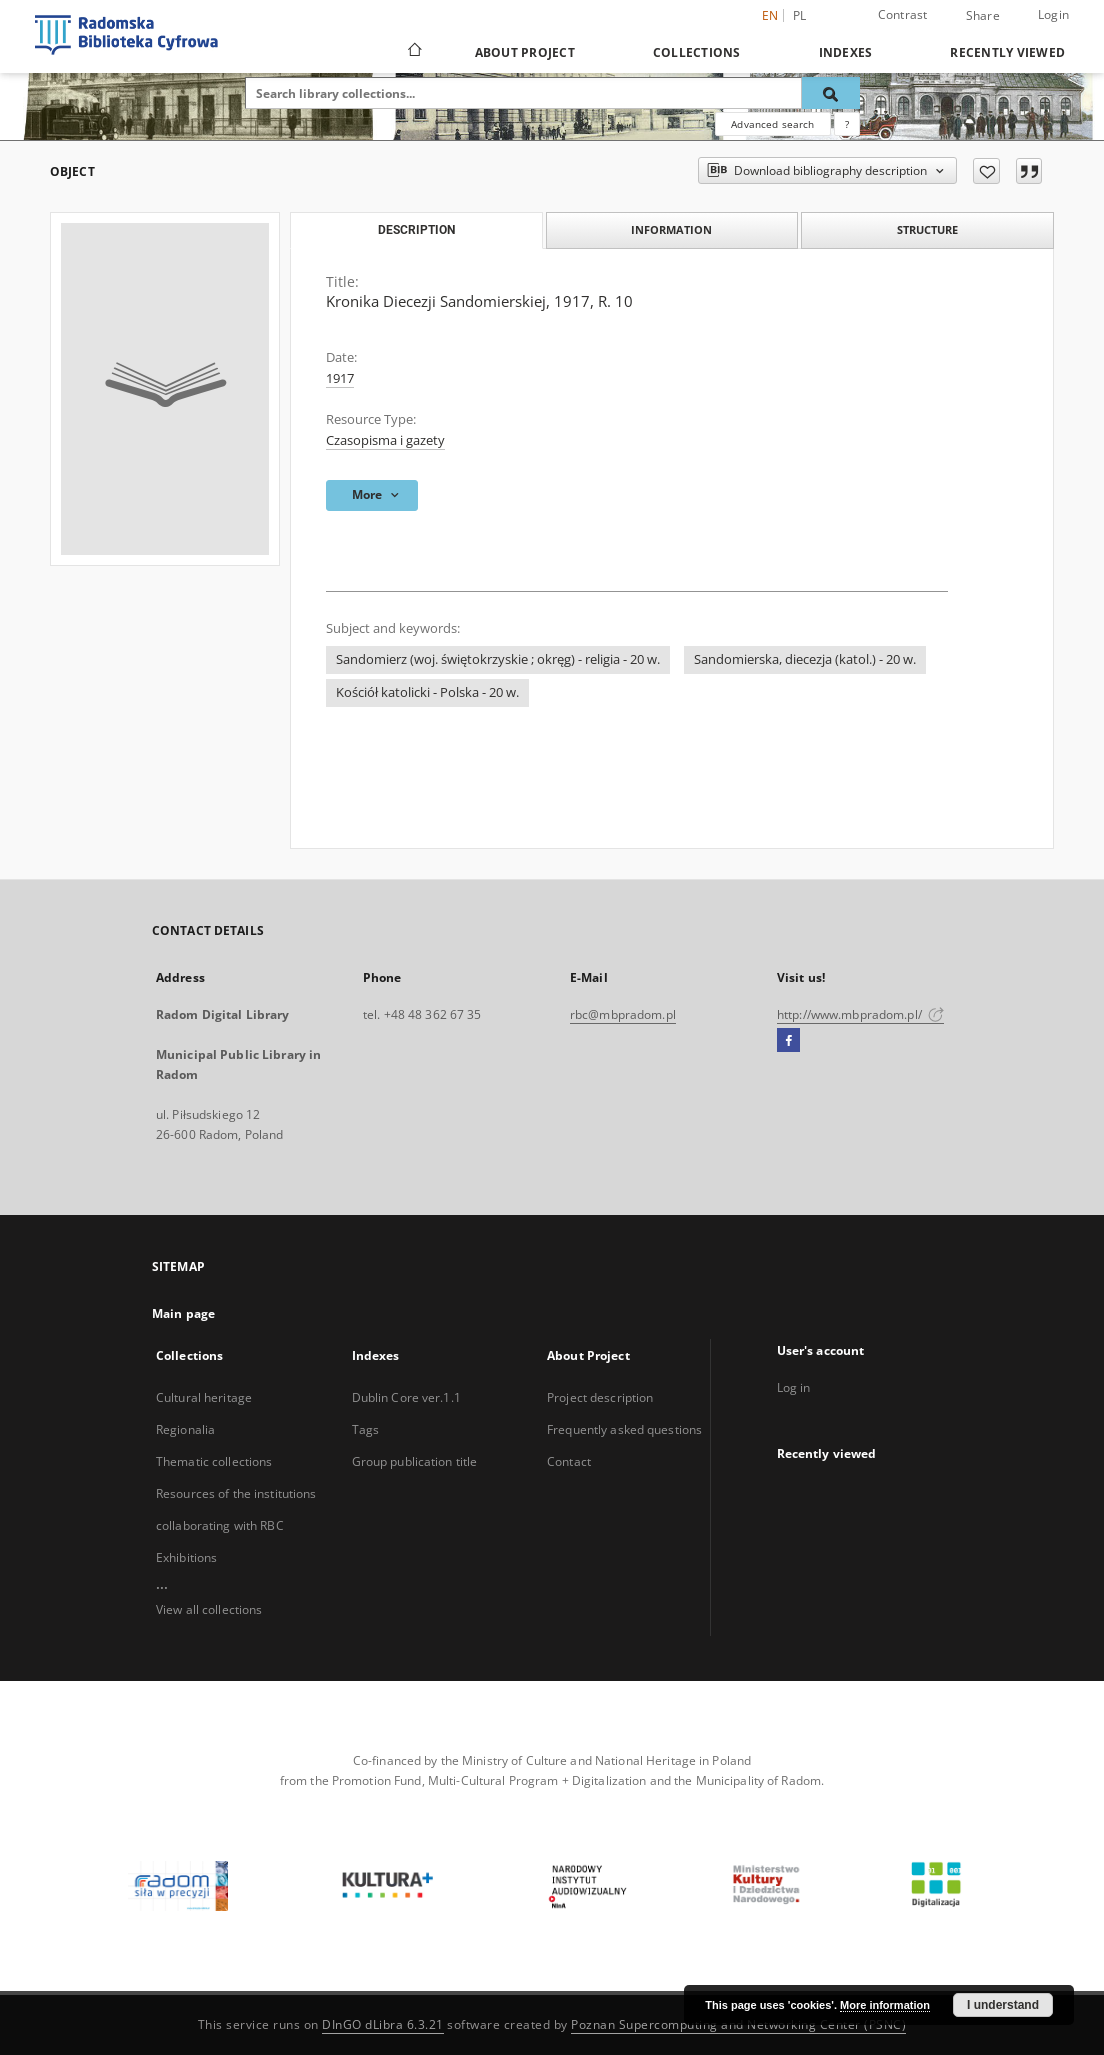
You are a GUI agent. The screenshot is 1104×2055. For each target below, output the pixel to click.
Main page (183, 1313)
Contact (569, 1461)
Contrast (903, 14)
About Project (525, 52)
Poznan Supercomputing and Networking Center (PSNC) (738, 2024)
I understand (1003, 2005)
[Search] (831, 93)
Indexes (846, 52)
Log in (794, 1387)
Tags (365, 1429)
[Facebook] (788, 1041)
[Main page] (413, 52)
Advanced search (772, 124)
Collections (697, 52)
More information (885, 2005)
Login (1053, 14)
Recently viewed (1007, 52)
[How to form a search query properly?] (847, 124)
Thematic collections (214, 1461)
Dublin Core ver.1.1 (406, 1397)
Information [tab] (671, 229)
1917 (340, 378)
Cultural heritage (204, 1397)
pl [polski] (800, 15)
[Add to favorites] (986, 171)
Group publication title (415, 1461)
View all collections (209, 1609)
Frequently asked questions (624, 1429)
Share (983, 16)
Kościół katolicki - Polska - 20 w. (427, 692)
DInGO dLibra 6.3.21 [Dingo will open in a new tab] (383, 2024)
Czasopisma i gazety (385, 440)
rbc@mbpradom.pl (623, 1014)
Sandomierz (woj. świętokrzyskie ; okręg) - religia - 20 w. (498, 659)
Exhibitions (186, 1557)
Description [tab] (416, 230)
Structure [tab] (927, 229)
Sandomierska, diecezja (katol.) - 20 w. (805, 659)
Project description (600, 1397)
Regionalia (185, 1429)
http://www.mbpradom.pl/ (860, 1014)
